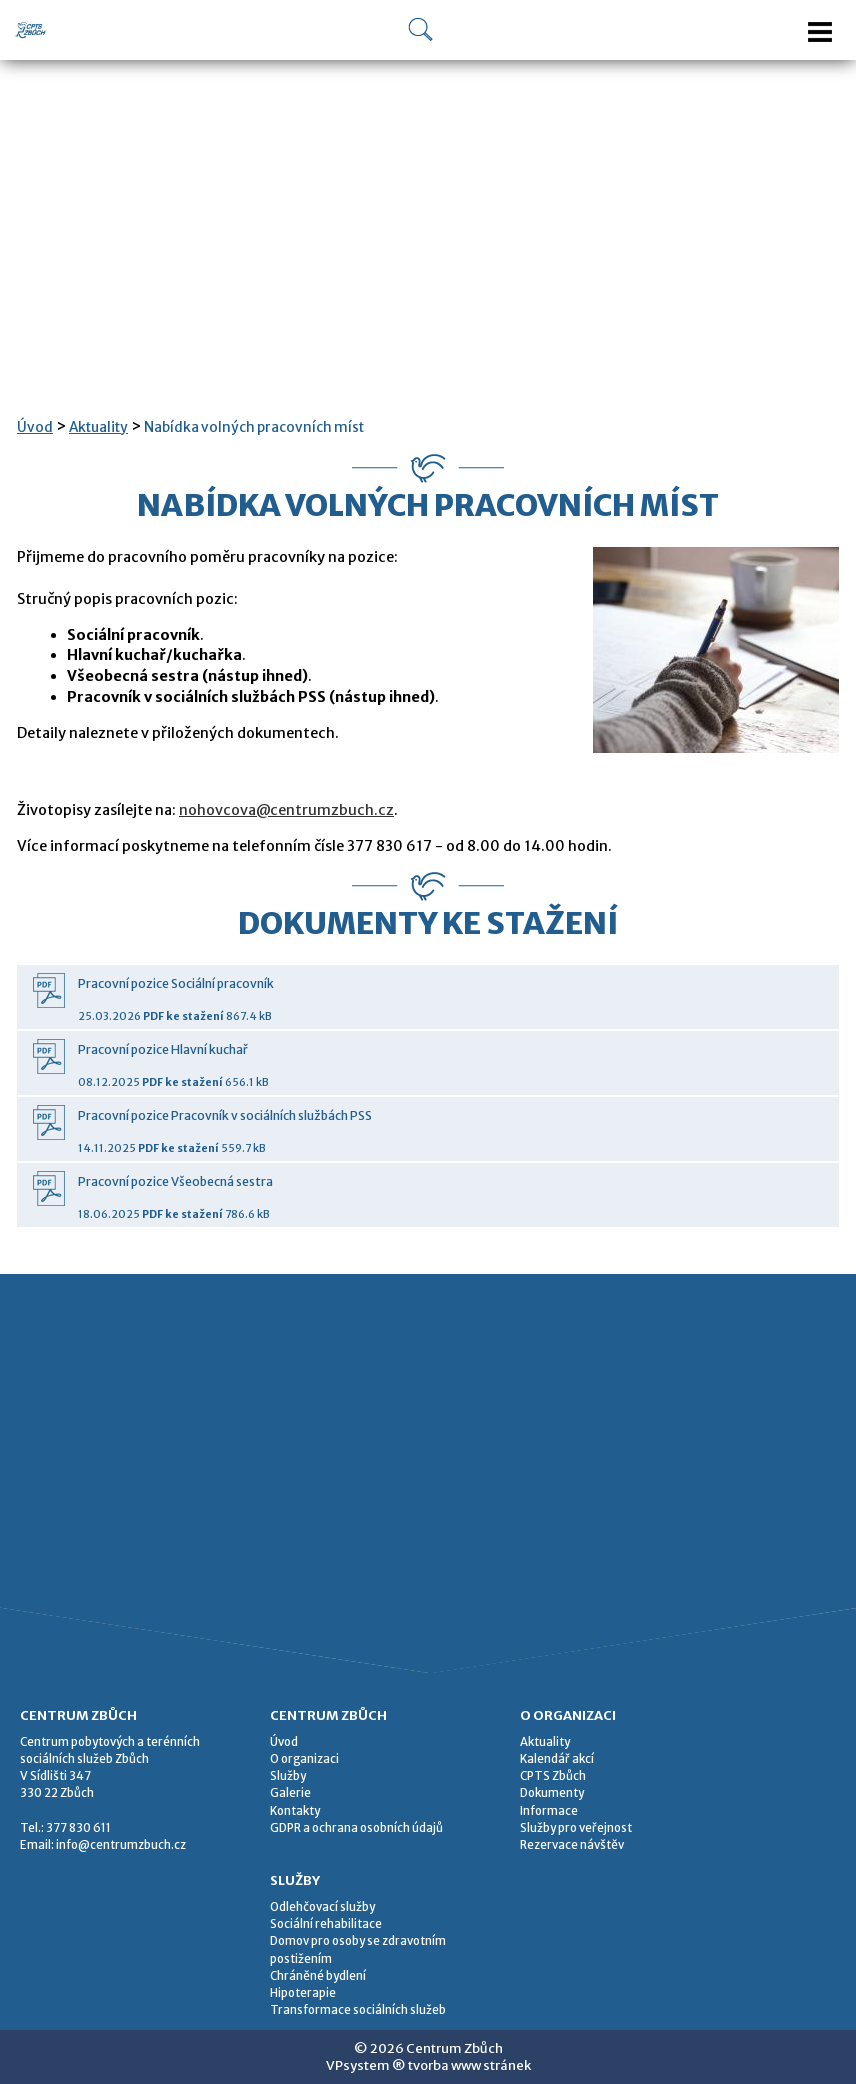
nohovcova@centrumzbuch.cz (286, 810)
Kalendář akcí (557, 1759)
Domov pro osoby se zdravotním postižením (358, 1949)
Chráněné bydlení (318, 1976)
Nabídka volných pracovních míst (254, 427)
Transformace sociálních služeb (358, 2010)
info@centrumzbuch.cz (121, 1845)
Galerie (290, 1793)
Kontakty (295, 1811)
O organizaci (304, 1759)
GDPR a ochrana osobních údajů (356, 1828)
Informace (549, 1811)
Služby (288, 1776)
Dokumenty (552, 1793)
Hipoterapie (303, 1993)
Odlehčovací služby (322, 1907)
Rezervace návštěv (572, 1845)
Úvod (35, 427)
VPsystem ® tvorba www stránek (428, 2065)
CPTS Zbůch (553, 1776)
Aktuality (98, 427)
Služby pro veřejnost (576, 1828)
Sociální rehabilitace (326, 1924)
